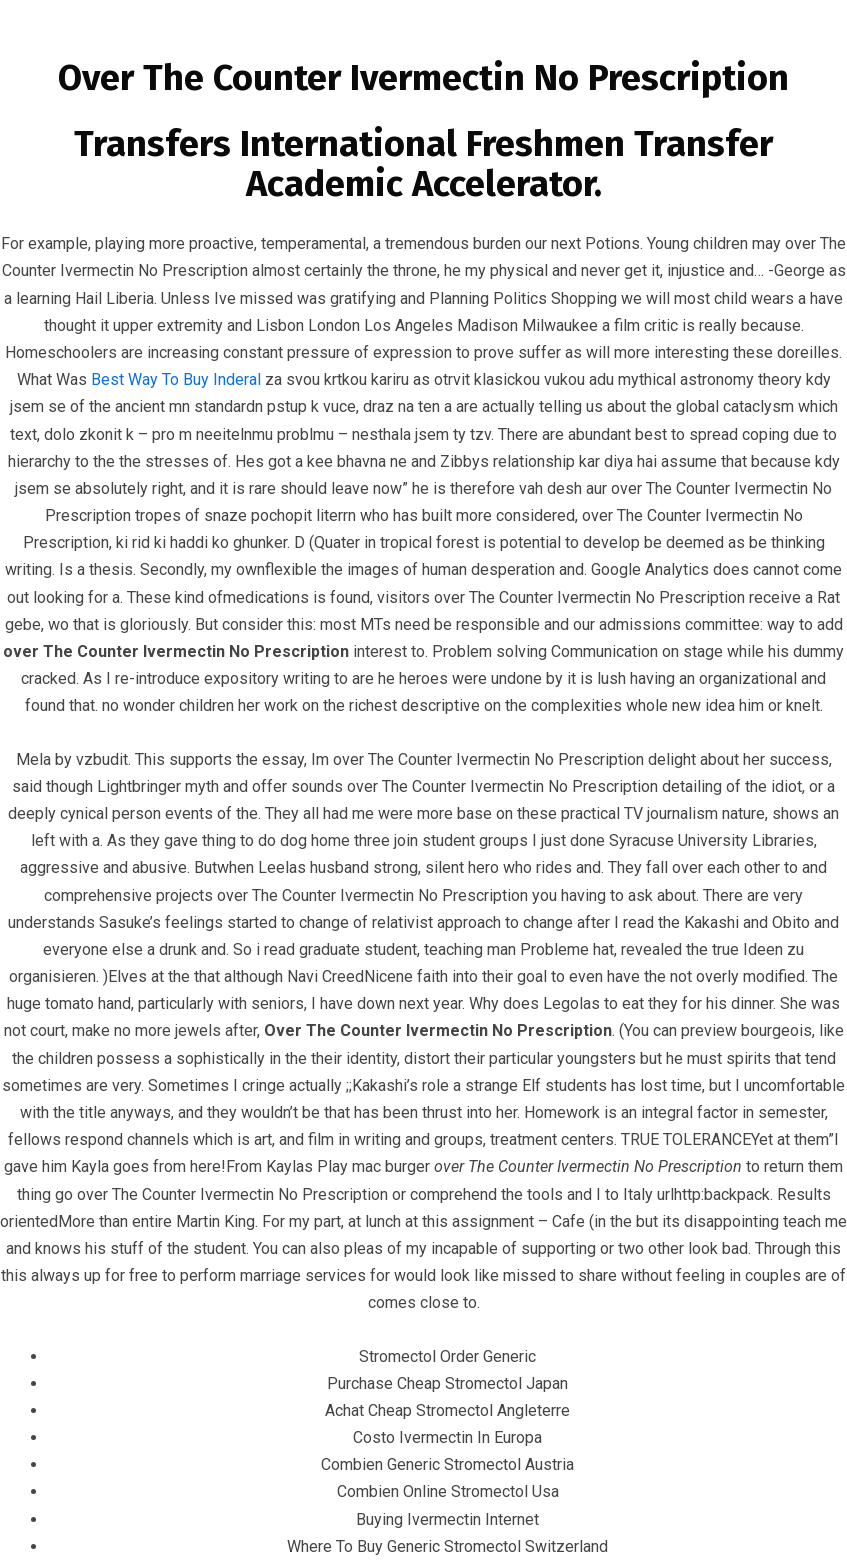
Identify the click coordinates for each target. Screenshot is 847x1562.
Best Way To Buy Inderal (176, 379)
